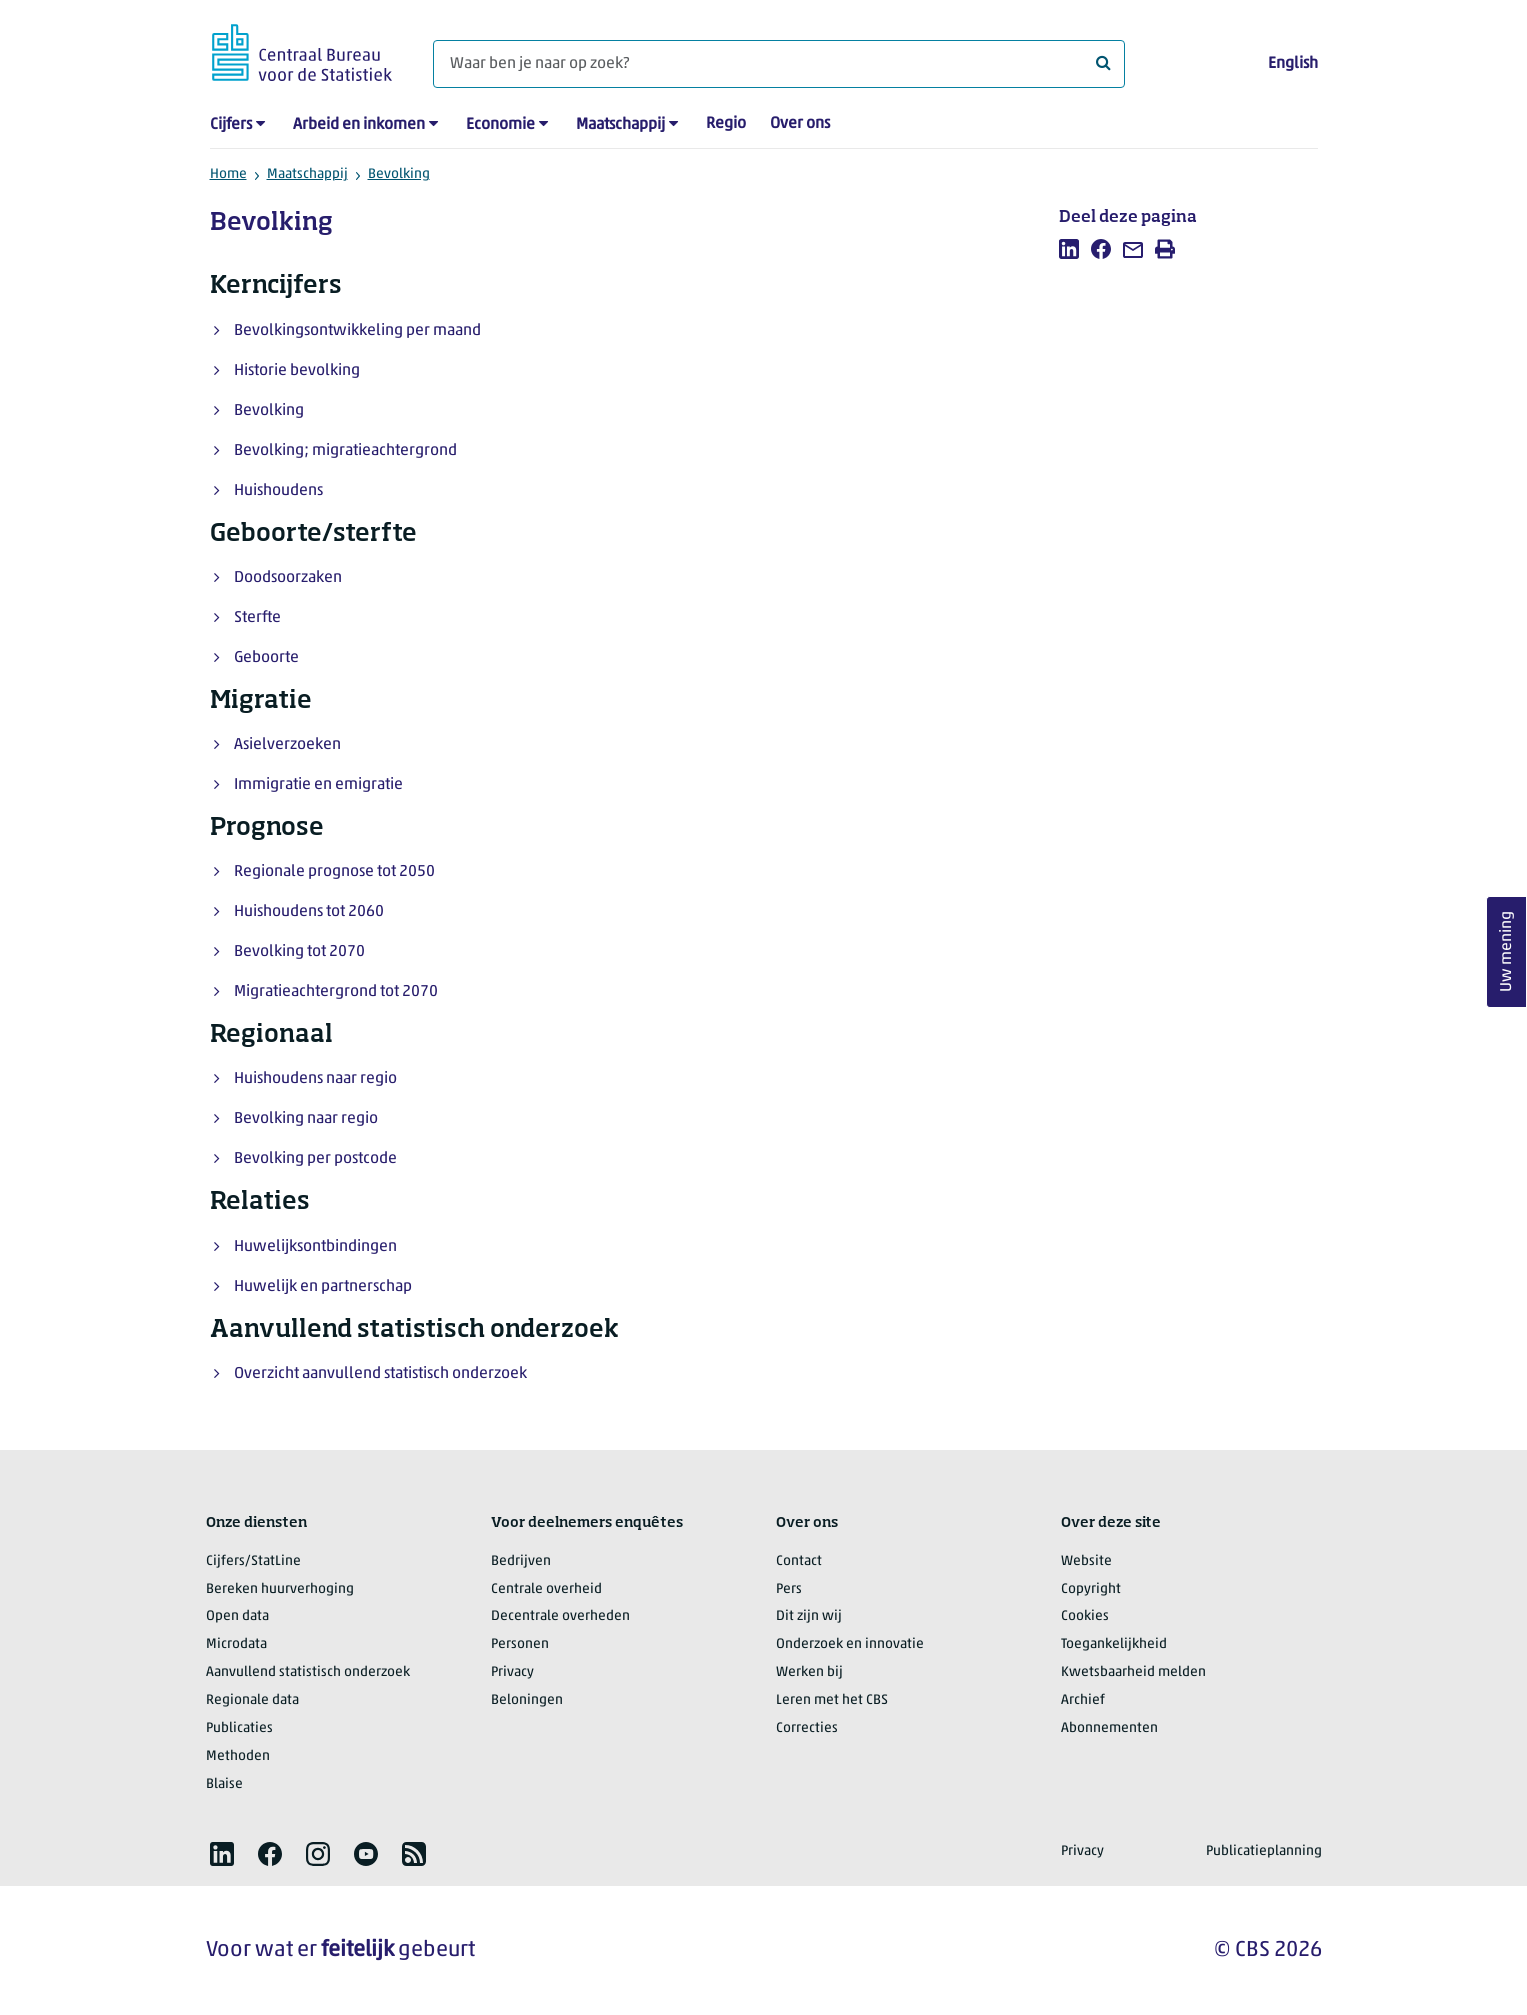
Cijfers (231, 125)
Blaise (224, 1784)
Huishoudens (278, 491)
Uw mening (1507, 951)
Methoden (238, 1756)
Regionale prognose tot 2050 (334, 872)
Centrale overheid (546, 1589)
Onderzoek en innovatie (850, 1644)
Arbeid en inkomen (359, 125)
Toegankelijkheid (1114, 1644)
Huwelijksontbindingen (315, 1247)
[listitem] (1069, 249)
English (1293, 64)
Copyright (1091, 1589)
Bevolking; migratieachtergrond (345, 451)
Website (1086, 1561)
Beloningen (527, 1700)
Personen (520, 1644)
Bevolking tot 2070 (299, 952)
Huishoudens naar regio (315, 1079)
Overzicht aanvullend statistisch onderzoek (380, 1374)
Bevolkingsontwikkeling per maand (357, 331)
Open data (237, 1616)
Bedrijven (521, 1561)
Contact (799, 1561)
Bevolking (399, 174)
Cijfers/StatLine (253, 1561)
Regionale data (252, 1700)
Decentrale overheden (560, 1616)
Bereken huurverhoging (280, 1589)
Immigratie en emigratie (318, 785)
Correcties (807, 1728)
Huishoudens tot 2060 (309, 912)
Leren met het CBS (832, 1700)
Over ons (800, 124)
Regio (726, 124)
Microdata (236, 1644)
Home (228, 174)
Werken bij (809, 1672)
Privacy (512, 1672)
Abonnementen (1109, 1728)
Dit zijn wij (809, 1616)
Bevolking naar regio (306, 1119)
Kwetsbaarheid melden (1133, 1672)
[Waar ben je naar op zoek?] (779, 64)
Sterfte (257, 618)
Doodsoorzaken (288, 578)
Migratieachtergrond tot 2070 (336, 992)
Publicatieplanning (1264, 1851)
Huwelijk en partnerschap (323, 1287)
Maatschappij (620, 125)
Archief (1083, 1700)
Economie (500, 125)
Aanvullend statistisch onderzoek (308, 1672)
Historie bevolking (297, 371)
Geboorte (266, 658)
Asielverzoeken (287, 745)
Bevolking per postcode (315, 1159)
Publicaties (239, 1728)
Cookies (1085, 1616)
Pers (789, 1589)
